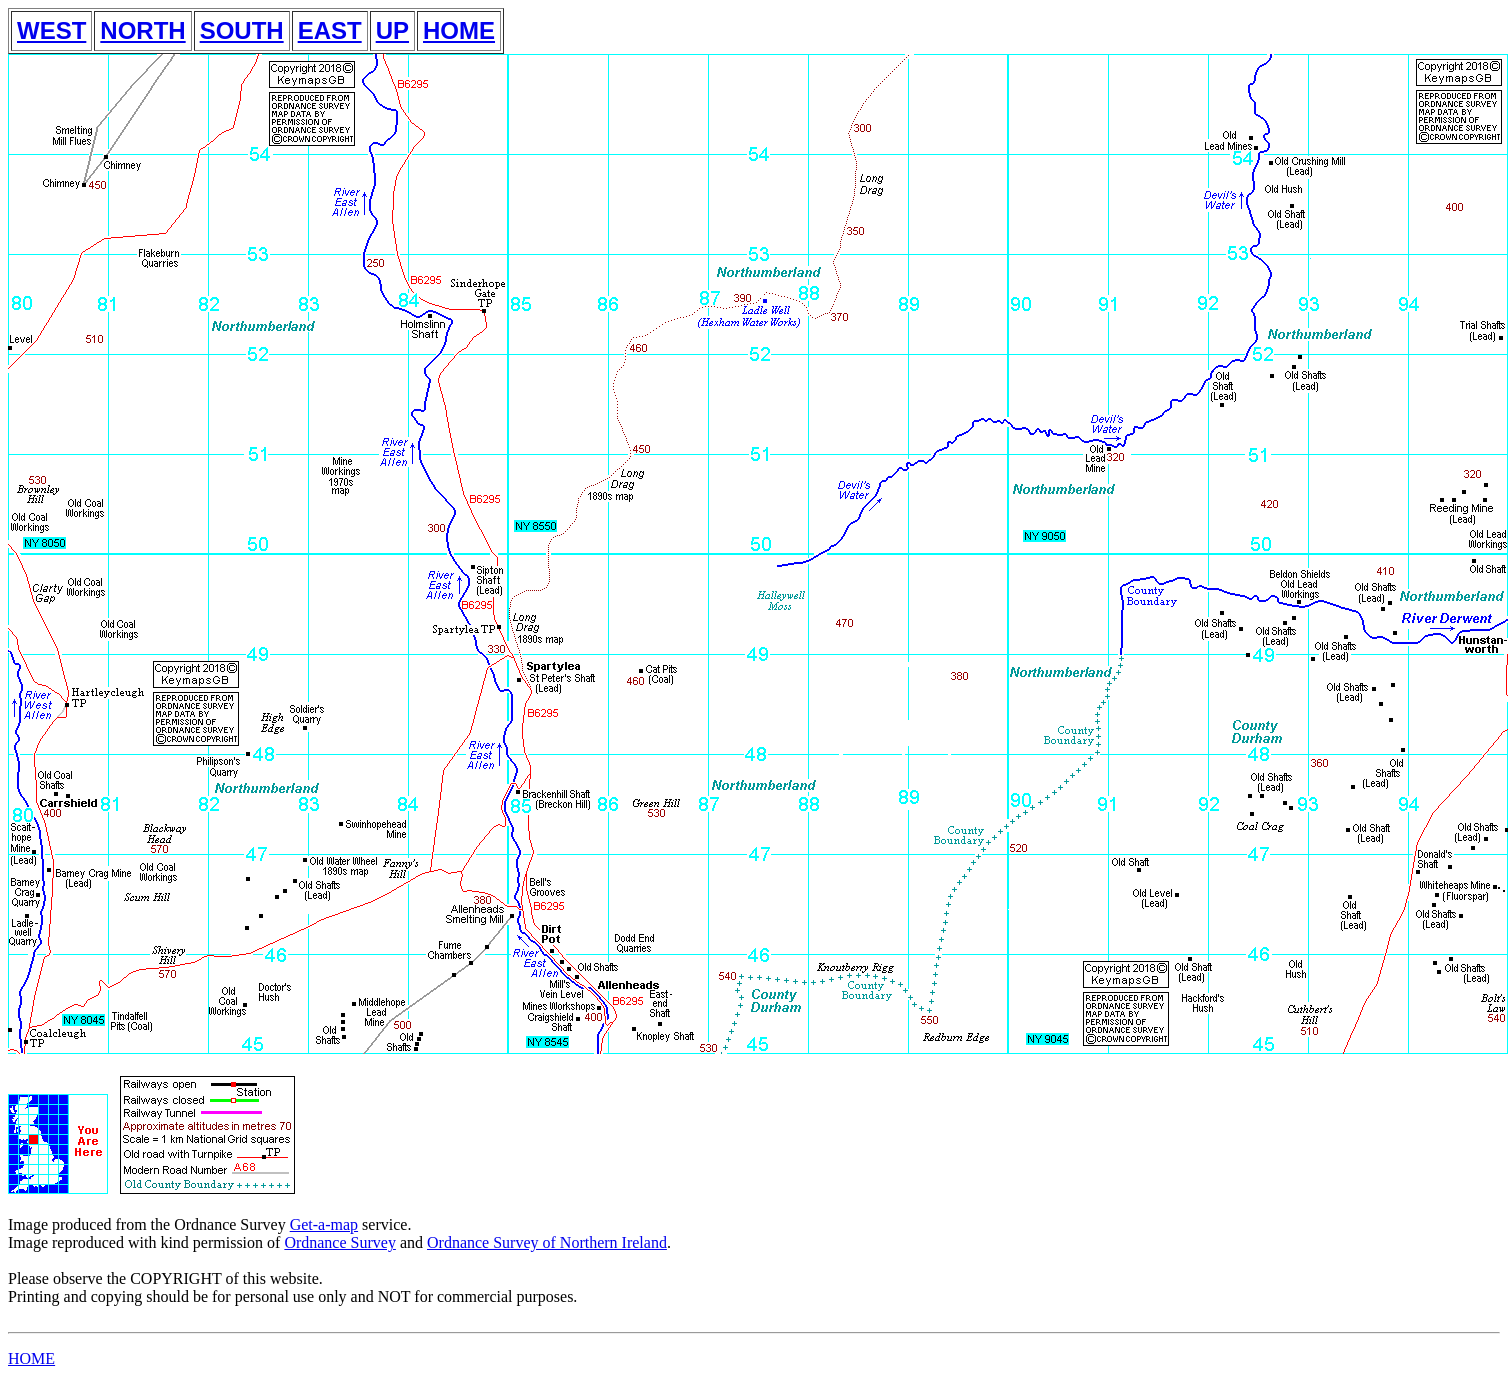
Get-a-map (324, 1224)
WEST (51, 30)
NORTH (142, 30)
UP (392, 30)
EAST (330, 30)
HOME (459, 30)
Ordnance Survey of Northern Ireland (547, 1242)
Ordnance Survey (340, 1242)
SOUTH (242, 30)
